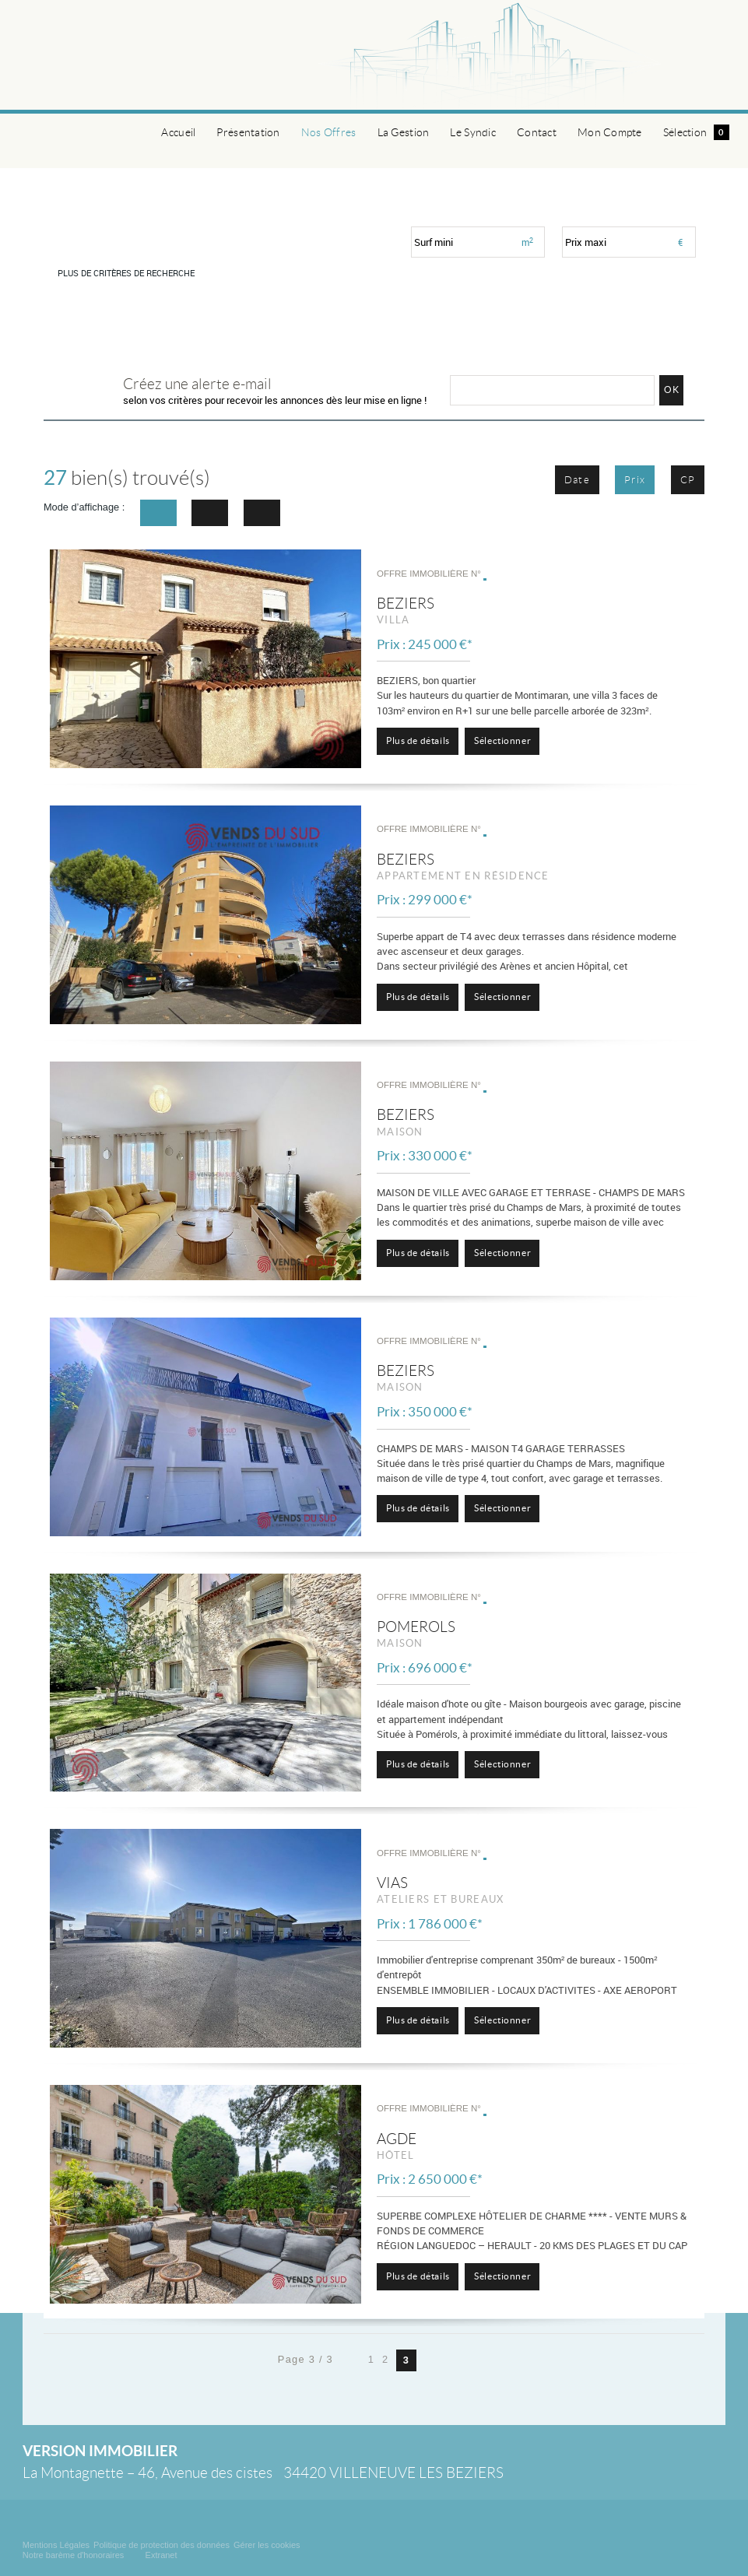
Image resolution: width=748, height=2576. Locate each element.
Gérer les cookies (267, 2545)
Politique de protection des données (161, 2545)
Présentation (247, 132)
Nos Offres (328, 132)
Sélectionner (502, 740)
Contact (537, 132)
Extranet (161, 2555)
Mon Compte (610, 132)
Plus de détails (418, 740)
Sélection (696, 132)
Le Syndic (473, 132)
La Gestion (404, 132)
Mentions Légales (56, 2545)
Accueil (178, 132)
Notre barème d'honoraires (75, 2555)
